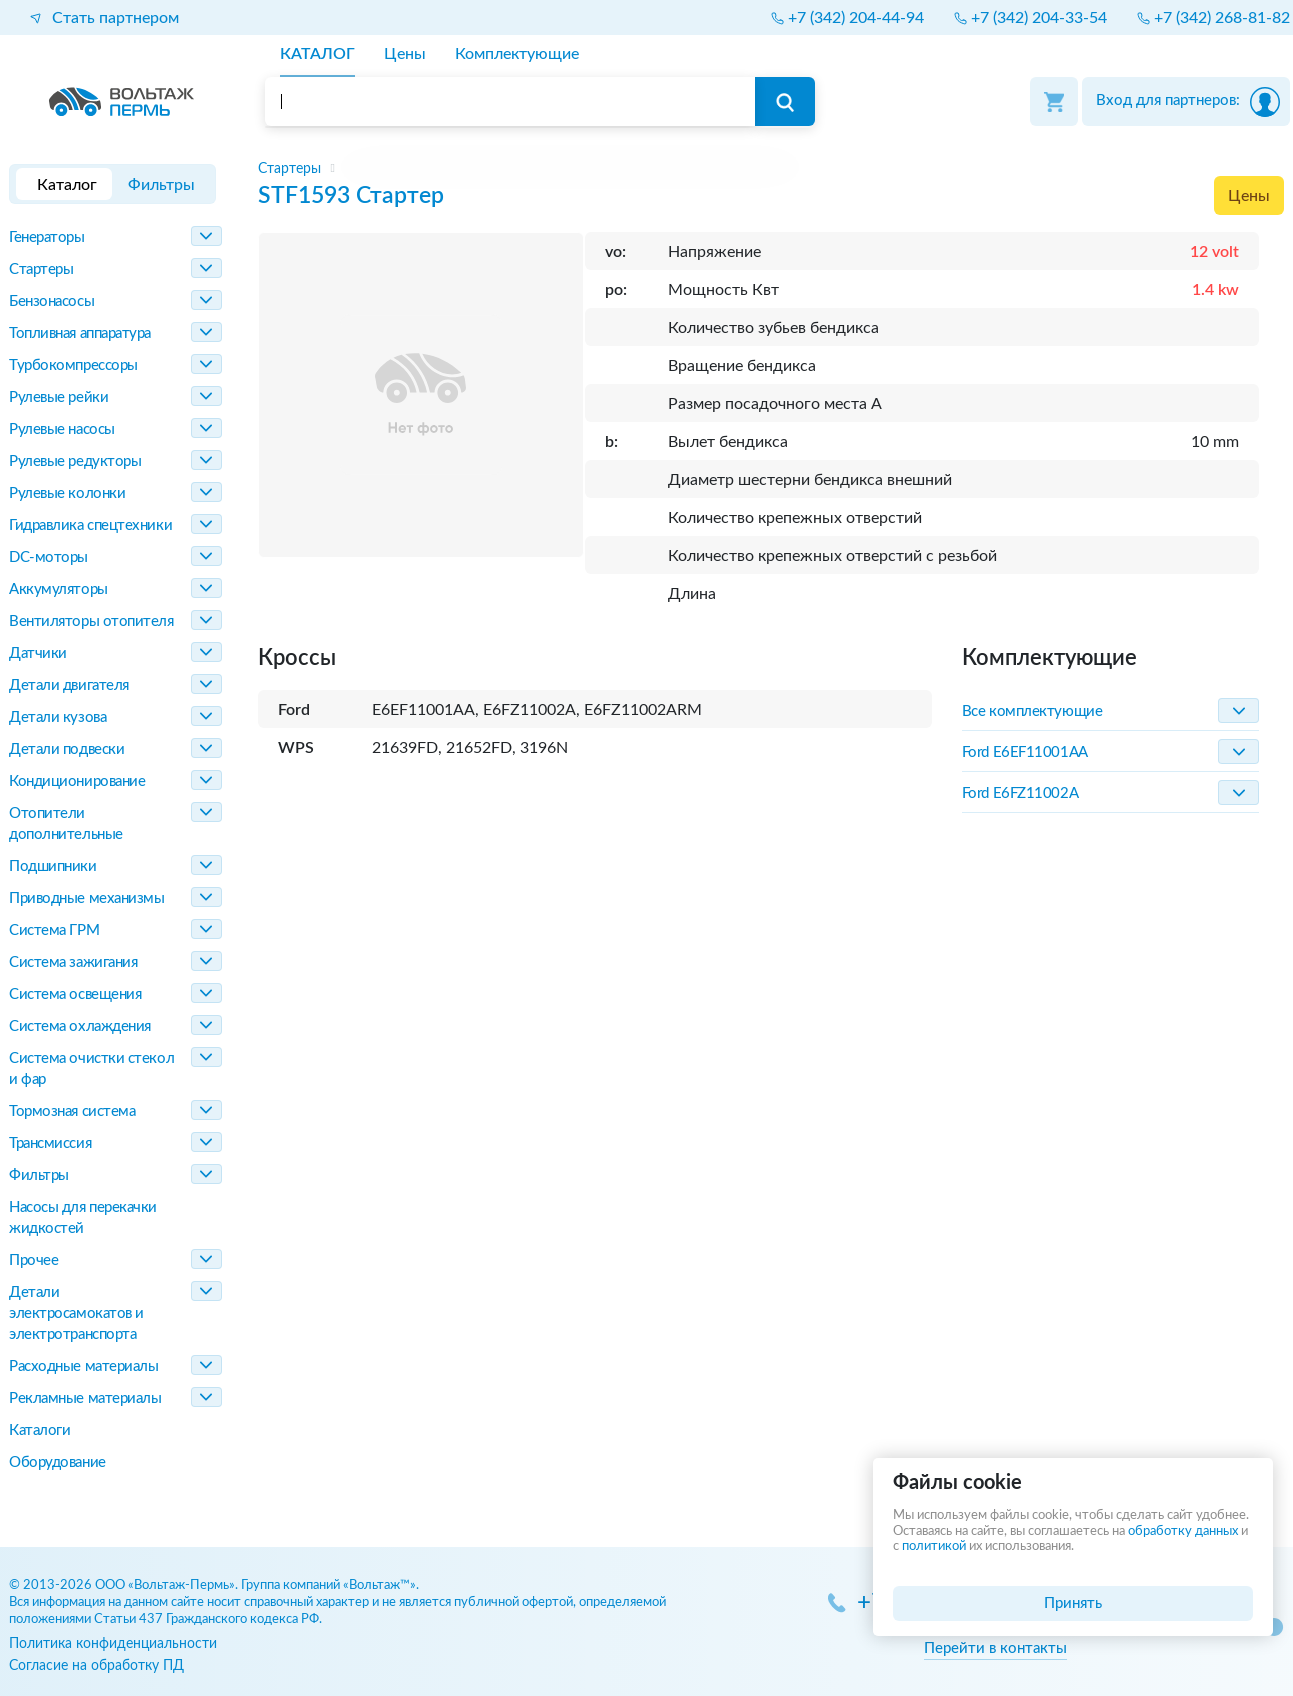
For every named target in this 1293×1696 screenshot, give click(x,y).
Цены (1249, 196)
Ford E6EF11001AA (1025, 752)
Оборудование (57, 1462)
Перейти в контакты (995, 1648)
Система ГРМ (54, 930)
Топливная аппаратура (80, 333)
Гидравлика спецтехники (90, 525)
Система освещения (75, 994)
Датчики (38, 653)
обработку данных (1183, 1531)
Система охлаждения (80, 1026)
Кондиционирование (77, 781)
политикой (934, 1546)
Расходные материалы (83, 1366)
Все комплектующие (1032, 711)
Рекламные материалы (85, 1398)
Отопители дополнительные (66, 824)
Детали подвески (66, 749)
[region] (771, 169)
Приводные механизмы (86, 898)
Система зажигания (73, 962)
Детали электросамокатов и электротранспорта (76, 1313)
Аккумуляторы (58, 589)
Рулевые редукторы (75, 461)
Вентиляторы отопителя (91, 621)
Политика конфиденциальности (113, 1643)
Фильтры (39, 1175)
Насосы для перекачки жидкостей (83, 1218)
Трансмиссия (50, 1143)
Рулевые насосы (62, 429)
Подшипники (53, 866)
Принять (1073, 1603)
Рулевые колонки (67, 493)
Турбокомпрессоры (73, 365)
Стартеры (41, 269)
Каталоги (39, 1430)
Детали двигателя (69, 685)
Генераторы (47, 237)
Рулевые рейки (58, 397)
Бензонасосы (51, 301)
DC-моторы (48, 557)
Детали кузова (57, 717)
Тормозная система (72, 1111)
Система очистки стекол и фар (91, 1069)
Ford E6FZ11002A (1020, 793)
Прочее (33, 1260)
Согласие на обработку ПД (96, 1665)
